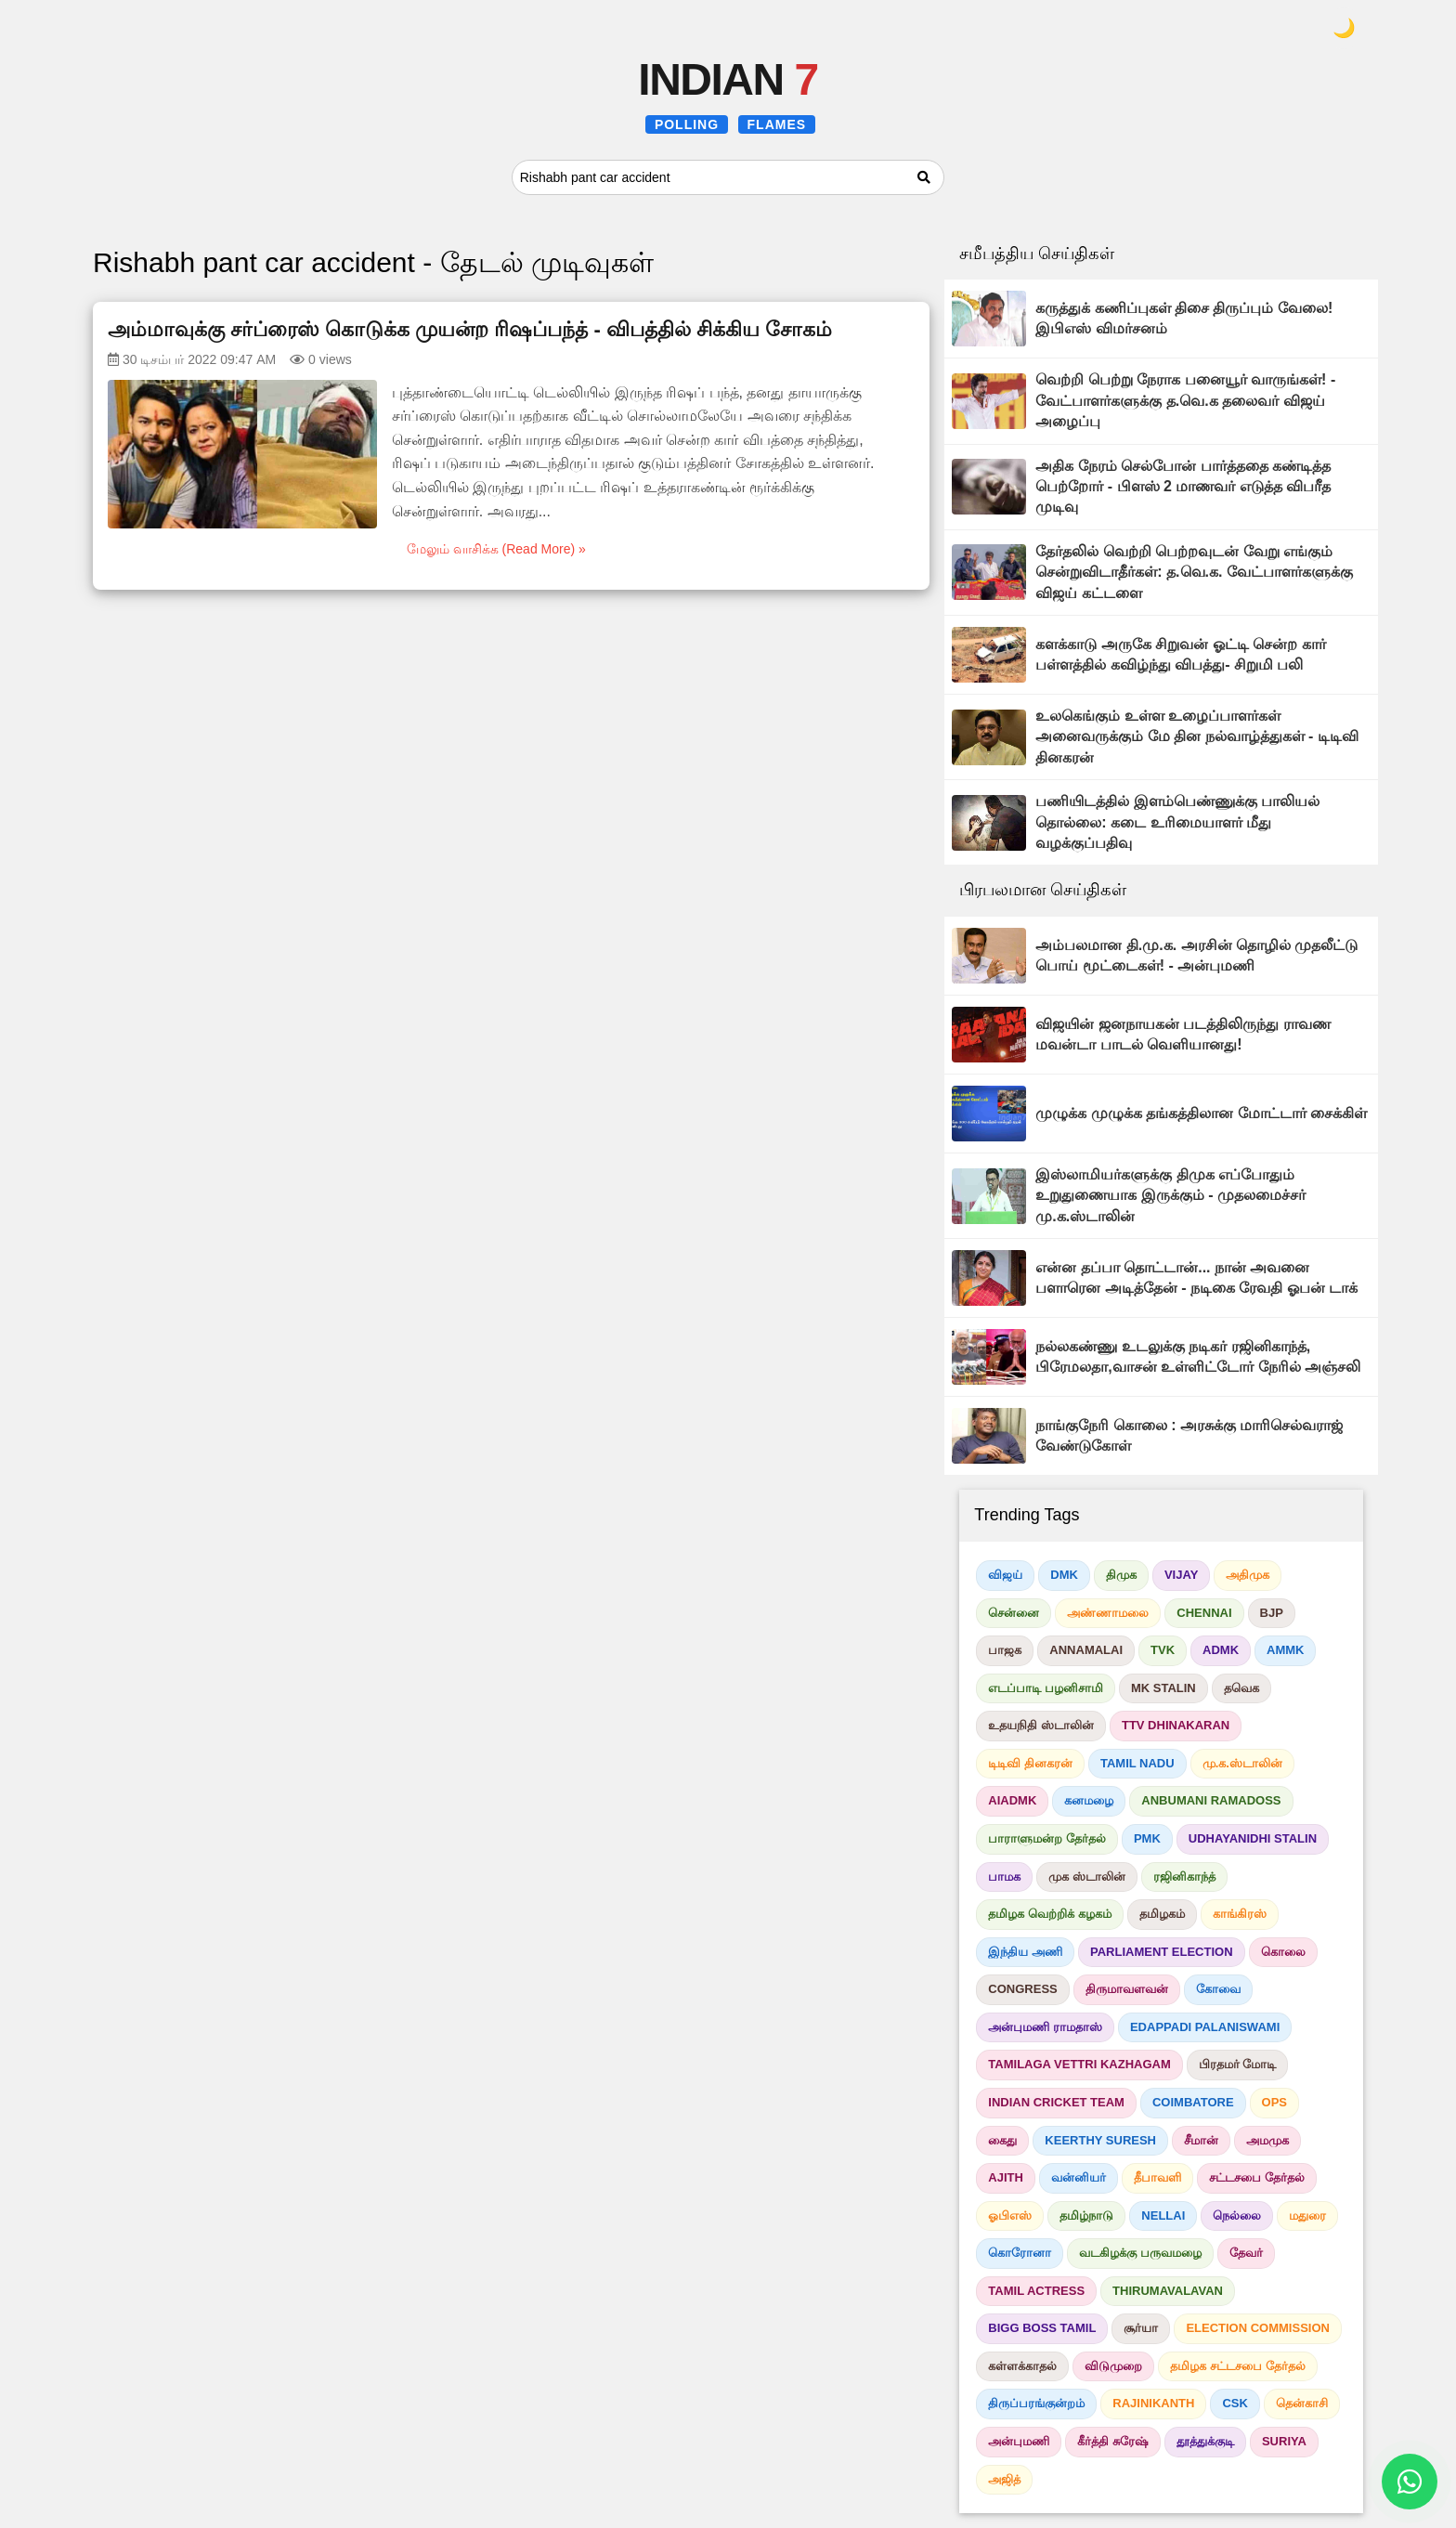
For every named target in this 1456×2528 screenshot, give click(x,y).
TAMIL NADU (1137, 1763)
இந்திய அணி (1025, 1952)
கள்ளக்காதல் (1022, 2366)
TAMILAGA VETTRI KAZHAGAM (1079, 2064)
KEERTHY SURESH (1100, 2140)
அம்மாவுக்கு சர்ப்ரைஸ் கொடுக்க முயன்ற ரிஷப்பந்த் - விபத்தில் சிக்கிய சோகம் (470, 329)
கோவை (1218, 1989)
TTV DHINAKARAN (1175, 1725)
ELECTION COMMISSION (1258, 2328)
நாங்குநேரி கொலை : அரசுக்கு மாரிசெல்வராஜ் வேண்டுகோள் (1189, 1435)
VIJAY (1181, 1575)
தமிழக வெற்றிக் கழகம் (1049, 1914)
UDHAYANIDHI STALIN (1253, 1838)
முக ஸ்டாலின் (1086, 1876)
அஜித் (1004, 2479)
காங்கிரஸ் (1240, 1914)
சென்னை (1013, 1613)
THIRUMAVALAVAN (1167, 2291)
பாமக (1004, 1876)
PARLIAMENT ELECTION (1161, 1952)
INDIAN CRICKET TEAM (1056, 2102)
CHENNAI (1203, 1613)
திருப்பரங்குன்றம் (1036, 2403)
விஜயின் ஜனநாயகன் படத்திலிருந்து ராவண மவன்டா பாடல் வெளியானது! (1182, 1034)
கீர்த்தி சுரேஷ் (1113, 2441)
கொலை (1283, 1952)
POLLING (687, 124)
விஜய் (1005, 1575)
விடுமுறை (1113, 2366)
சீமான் (1201, 2140)
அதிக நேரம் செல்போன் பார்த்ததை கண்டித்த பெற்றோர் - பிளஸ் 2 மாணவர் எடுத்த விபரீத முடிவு (1183, 486)
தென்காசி (1302, 2403)
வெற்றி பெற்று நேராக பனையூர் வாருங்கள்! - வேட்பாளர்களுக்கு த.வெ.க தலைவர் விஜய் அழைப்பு (1185, 400)
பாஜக (1004, 1650)
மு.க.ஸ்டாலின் (1242, 1763)
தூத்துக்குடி (1205, 2441)
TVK (1162, 1650)
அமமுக (1267, 2140)
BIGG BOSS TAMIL (1042, 2328)
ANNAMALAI (1086, 1650)
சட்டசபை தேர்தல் (1257, 2177)
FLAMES (777, 124)
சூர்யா (1141, 2328)
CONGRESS (1022, 1989)
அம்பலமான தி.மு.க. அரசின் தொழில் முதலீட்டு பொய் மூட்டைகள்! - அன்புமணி (1196, 955)
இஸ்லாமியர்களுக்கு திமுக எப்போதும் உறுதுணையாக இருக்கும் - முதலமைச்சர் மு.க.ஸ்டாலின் (1170, 1195)
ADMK (1220, 1650)
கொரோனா (1019, 2253)
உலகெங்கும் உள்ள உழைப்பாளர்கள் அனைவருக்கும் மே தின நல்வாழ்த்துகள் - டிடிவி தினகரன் (1196, 736)
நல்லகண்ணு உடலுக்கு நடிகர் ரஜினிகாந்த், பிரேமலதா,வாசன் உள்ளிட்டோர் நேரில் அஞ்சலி (1197, 1356)
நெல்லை (1237, 2215)
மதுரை (1307, 2215)
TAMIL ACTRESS (1036, 2291)
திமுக (1121, 1575)
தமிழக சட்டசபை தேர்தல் (1237, 2366)
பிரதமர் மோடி (1238, 2064)
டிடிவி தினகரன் (1030, 1763)
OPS (1274, 2102)
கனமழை (1088, 1800)
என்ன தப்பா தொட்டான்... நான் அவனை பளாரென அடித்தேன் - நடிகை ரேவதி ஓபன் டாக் (1196, 1277)
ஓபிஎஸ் (1010, 2215)
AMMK (1285, 1650)
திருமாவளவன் (1127, 1989)
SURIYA (1284, 2441)
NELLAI (1163, 2215)
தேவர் (1246, 2253)
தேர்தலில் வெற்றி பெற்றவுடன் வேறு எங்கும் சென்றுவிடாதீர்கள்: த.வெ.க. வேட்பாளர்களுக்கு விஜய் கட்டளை (1194, 572)
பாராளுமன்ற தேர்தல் (1047, 1838)
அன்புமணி (1018, 2441)
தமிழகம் (1162, 1914)
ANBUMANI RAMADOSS (1210, 1800)
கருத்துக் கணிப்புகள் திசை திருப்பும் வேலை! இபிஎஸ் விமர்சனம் (1183, 318)
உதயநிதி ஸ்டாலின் (1041, 1725)
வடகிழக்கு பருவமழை (1140, 2253)
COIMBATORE (1193, 2102)
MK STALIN (1163, 1688)
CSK (1234, 2403)
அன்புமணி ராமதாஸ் (1045, 2027)
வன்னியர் (1078, 2177)
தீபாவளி (1157, 2177)
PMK (1147, 1838)
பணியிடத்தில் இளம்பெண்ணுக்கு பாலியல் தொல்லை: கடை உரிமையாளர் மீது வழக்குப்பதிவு (1177, 822)
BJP (1271, 1613)
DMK (1064, 1575)
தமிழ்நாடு (1086, 2215)
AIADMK (1012, 1800)
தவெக (1241, 1688)
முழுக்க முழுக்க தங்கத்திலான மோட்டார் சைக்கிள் (1201, 1113)
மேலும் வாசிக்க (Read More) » (496, 548)
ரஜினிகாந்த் (1184, 1876)
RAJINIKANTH (1153, 2403)
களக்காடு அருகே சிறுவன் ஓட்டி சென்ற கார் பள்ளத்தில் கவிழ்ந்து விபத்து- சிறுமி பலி (1180, 654)
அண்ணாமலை (1108, 1613)
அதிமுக (1247, 1575)
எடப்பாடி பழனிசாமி (1045, 1688)
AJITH (1005, 2177)
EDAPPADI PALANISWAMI (1205, 2027)
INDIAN (727, 79)
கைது (1002, 2140)
